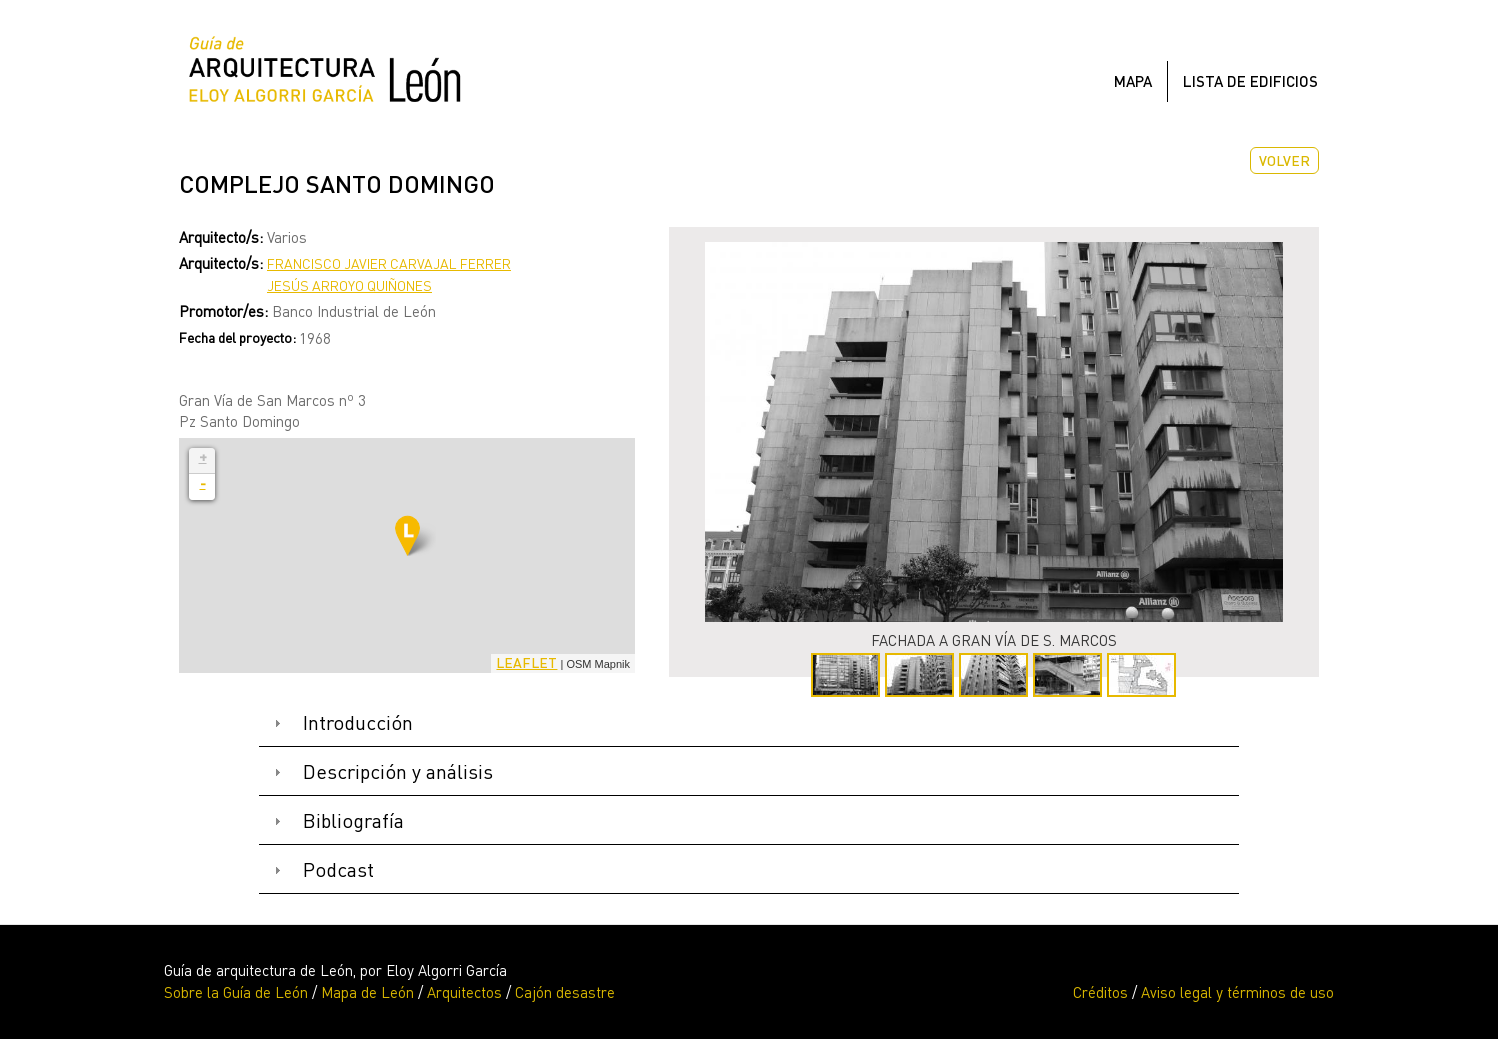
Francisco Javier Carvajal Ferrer (389, 263)
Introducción (358, 722)
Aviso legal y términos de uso (1237, 992)
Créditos (1100, 992)
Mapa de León (367, 992)
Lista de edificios (1250, 81)
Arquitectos (464, 992)
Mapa (1133, 81)
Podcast (338, 869)
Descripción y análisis (398, 771)
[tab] (749, 723)
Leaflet (526, 662)
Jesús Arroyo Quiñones (349, 285)
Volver (1284, 160)
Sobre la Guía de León (236, 992)
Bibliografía (353, 820)
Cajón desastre (565, 992)
